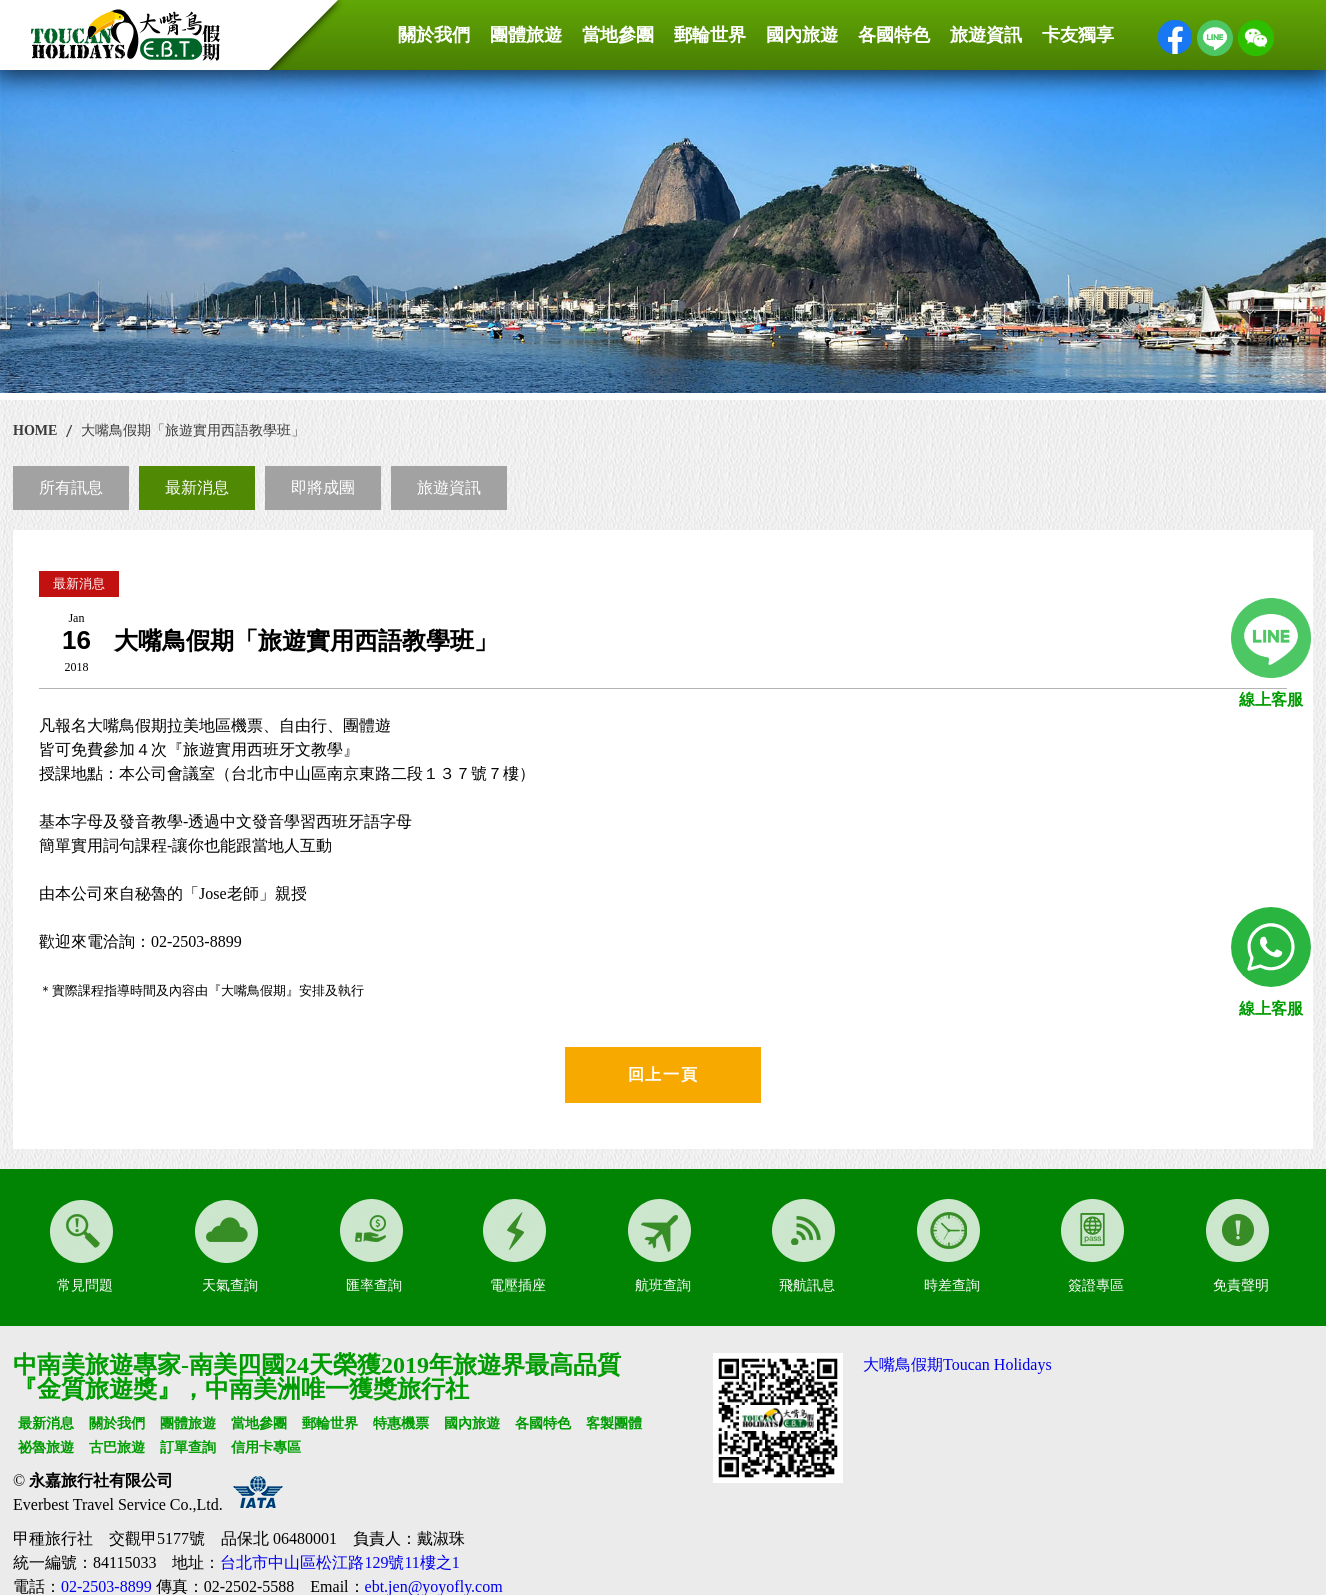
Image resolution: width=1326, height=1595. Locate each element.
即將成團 (323, 487)
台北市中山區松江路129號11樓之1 (339, 1562)
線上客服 (1271, 699)
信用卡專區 (266, 1447)
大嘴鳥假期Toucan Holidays (957, 1364)
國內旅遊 (802, 35)
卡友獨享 (1078, 35)
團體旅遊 (526, 35)
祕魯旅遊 (46, 1447)
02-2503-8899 (106, 1586)
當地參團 (618, 35)
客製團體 (614, 1423)
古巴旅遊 (117, 1447)
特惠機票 (401, 1423)
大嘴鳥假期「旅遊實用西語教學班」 (193, 430)
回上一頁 (663, 1074)
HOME (35, 430)
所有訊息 (71, 487)
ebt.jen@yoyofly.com (434, 1586)
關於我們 (434, 35)
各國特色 (894, 35)
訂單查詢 (188, 1447)
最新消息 (197, 487)
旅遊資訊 (986, 35)
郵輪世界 (710, 35)
